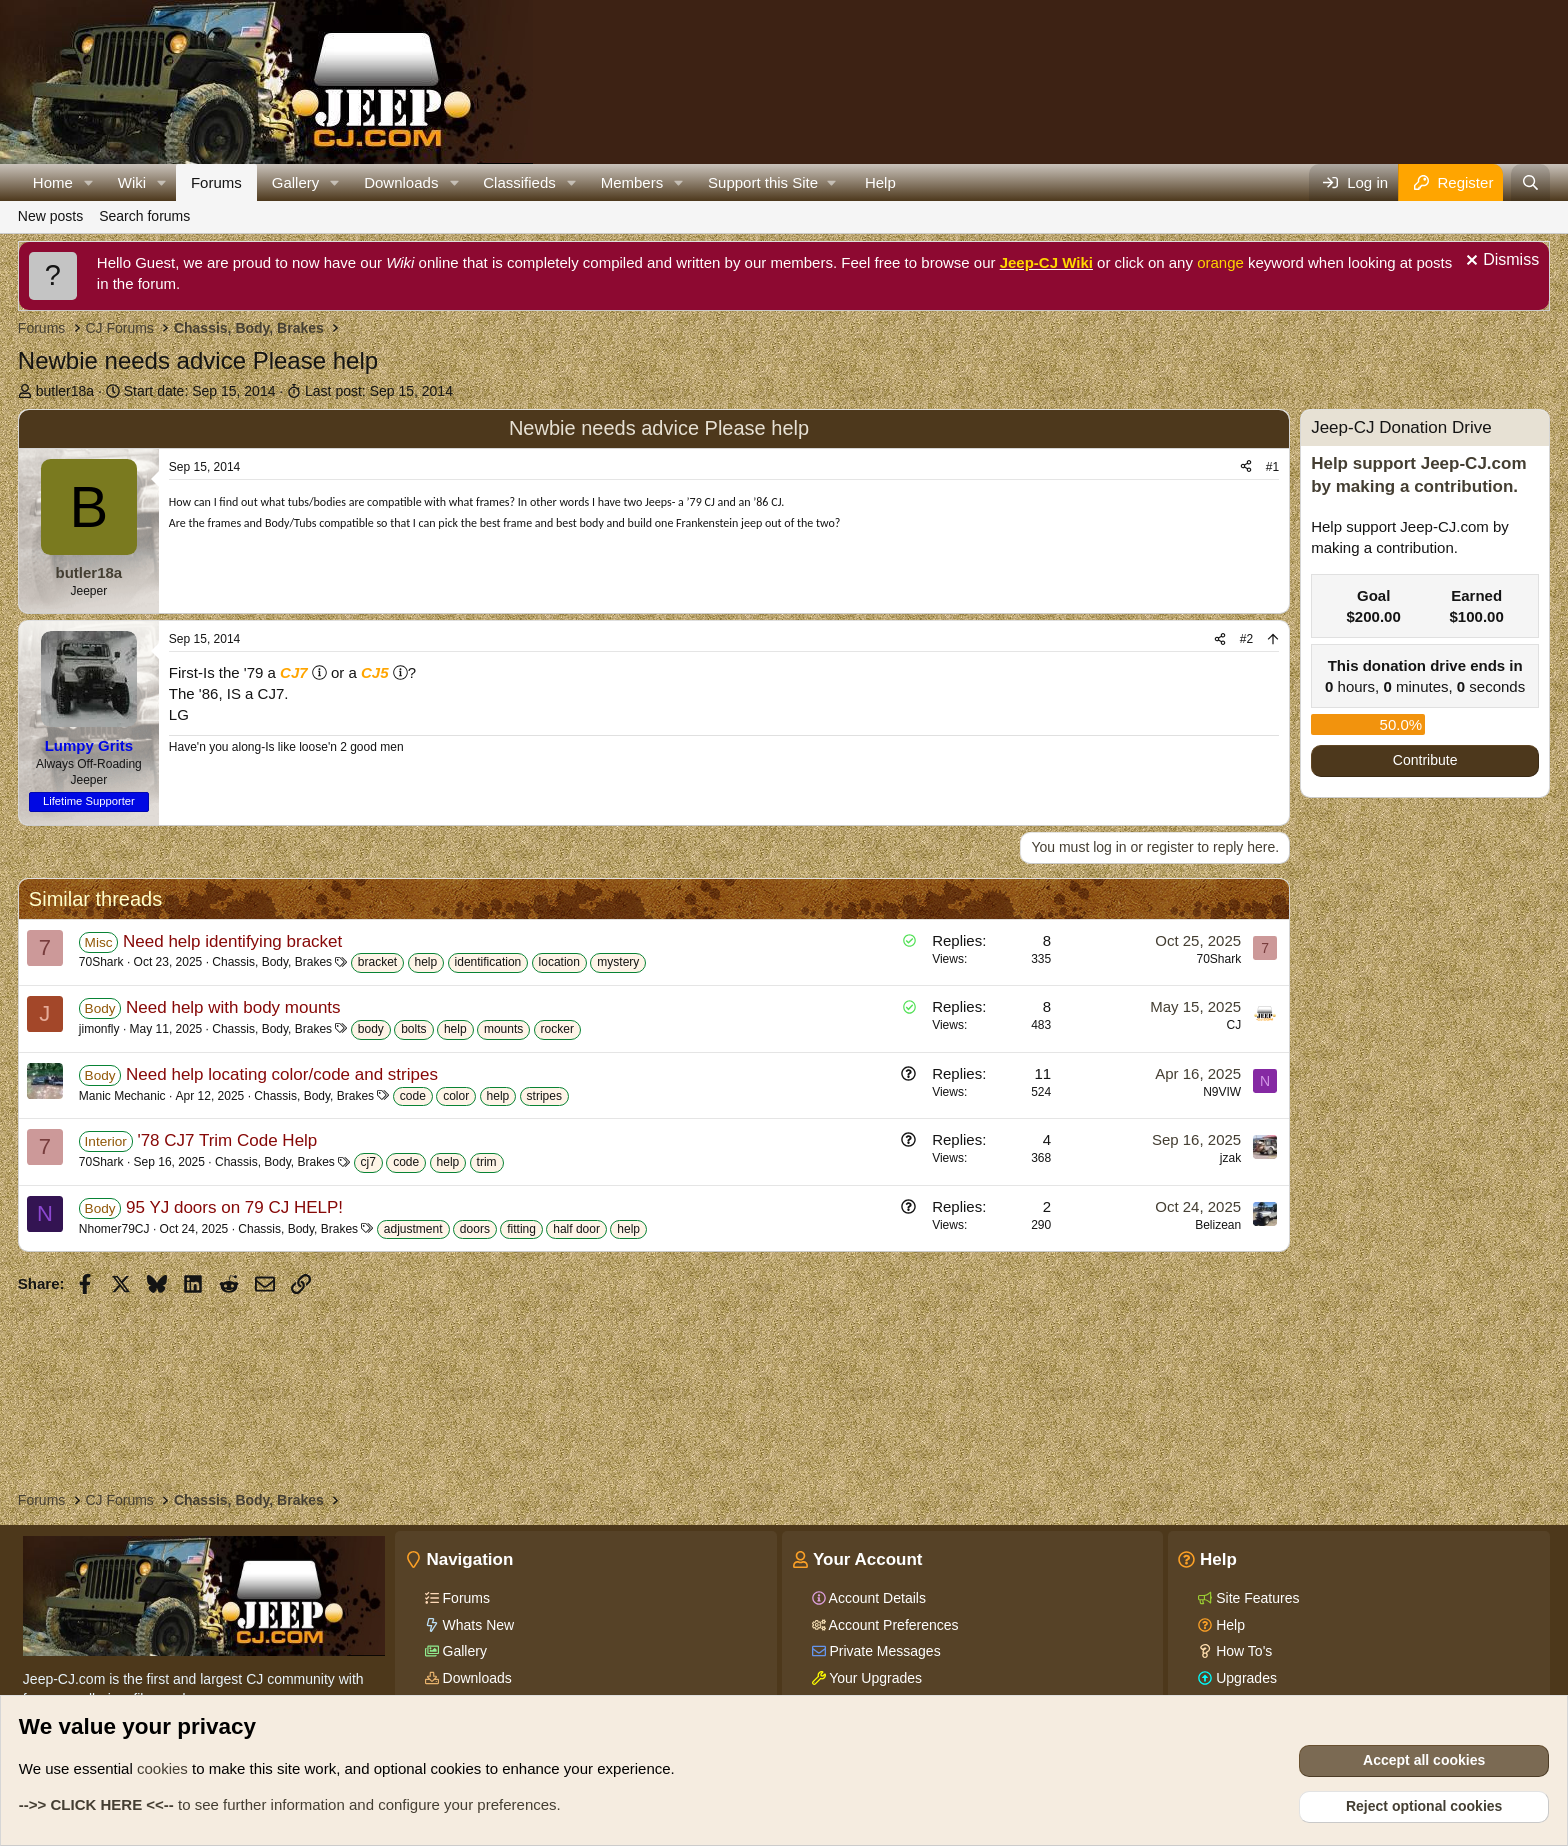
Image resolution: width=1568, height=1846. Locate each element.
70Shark (101, 962)
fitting (521, 1229)
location (559, 962)
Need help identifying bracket (232, 941)
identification (488, 962)
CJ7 (294, 672)
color (456, 1096)
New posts (50, 216)
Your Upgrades (874, 1678)
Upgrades (1244, 1678)
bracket (377, 962)
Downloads (401, 182)
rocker (557, 1029)
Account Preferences (892, 1625)
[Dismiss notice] (1500, 262)
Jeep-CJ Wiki (1046, 262)
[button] (89, 182)
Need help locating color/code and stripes (282, 1074)
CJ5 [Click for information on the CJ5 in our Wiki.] (375, 672)
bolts (413, 1029)
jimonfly (99, 1029)
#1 (1272, 467)
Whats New (476, 1625)
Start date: (200, 391)
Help (880, 182)
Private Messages (883, 1651)
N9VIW (1222, 1092)
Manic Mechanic (122, 1096)
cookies (162, 1768)
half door (576, 1229)
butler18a (65, 391)
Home (53, 182)
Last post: (379, 391)
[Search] (1530, 182)
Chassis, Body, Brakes (272, 962)
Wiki (132, 182)
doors (475, 1229)
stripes (544, 1096)
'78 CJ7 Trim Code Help (227, 1140)
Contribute (1425, 760)
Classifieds (519, 182)
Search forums (144, 216)
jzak (1230, 1158)
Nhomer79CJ (114, 1229)
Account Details (876, 1598)
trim (487, 1162)
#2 (1246, 639)
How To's (1242, 1651)
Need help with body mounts (233, 1007)
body (371, 1029)
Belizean (1218, 1225)
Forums (216, 182)
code (413, 1096)
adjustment (413, 1229)
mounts (503, 1029)
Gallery (296, 182)
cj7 (368, 1162)
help (426, 962)
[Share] (1246, 467)
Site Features (1255, 1598)
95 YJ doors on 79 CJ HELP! (234, 1207)
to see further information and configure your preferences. (290, 1804)
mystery (618, 962)
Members (632, 182)
